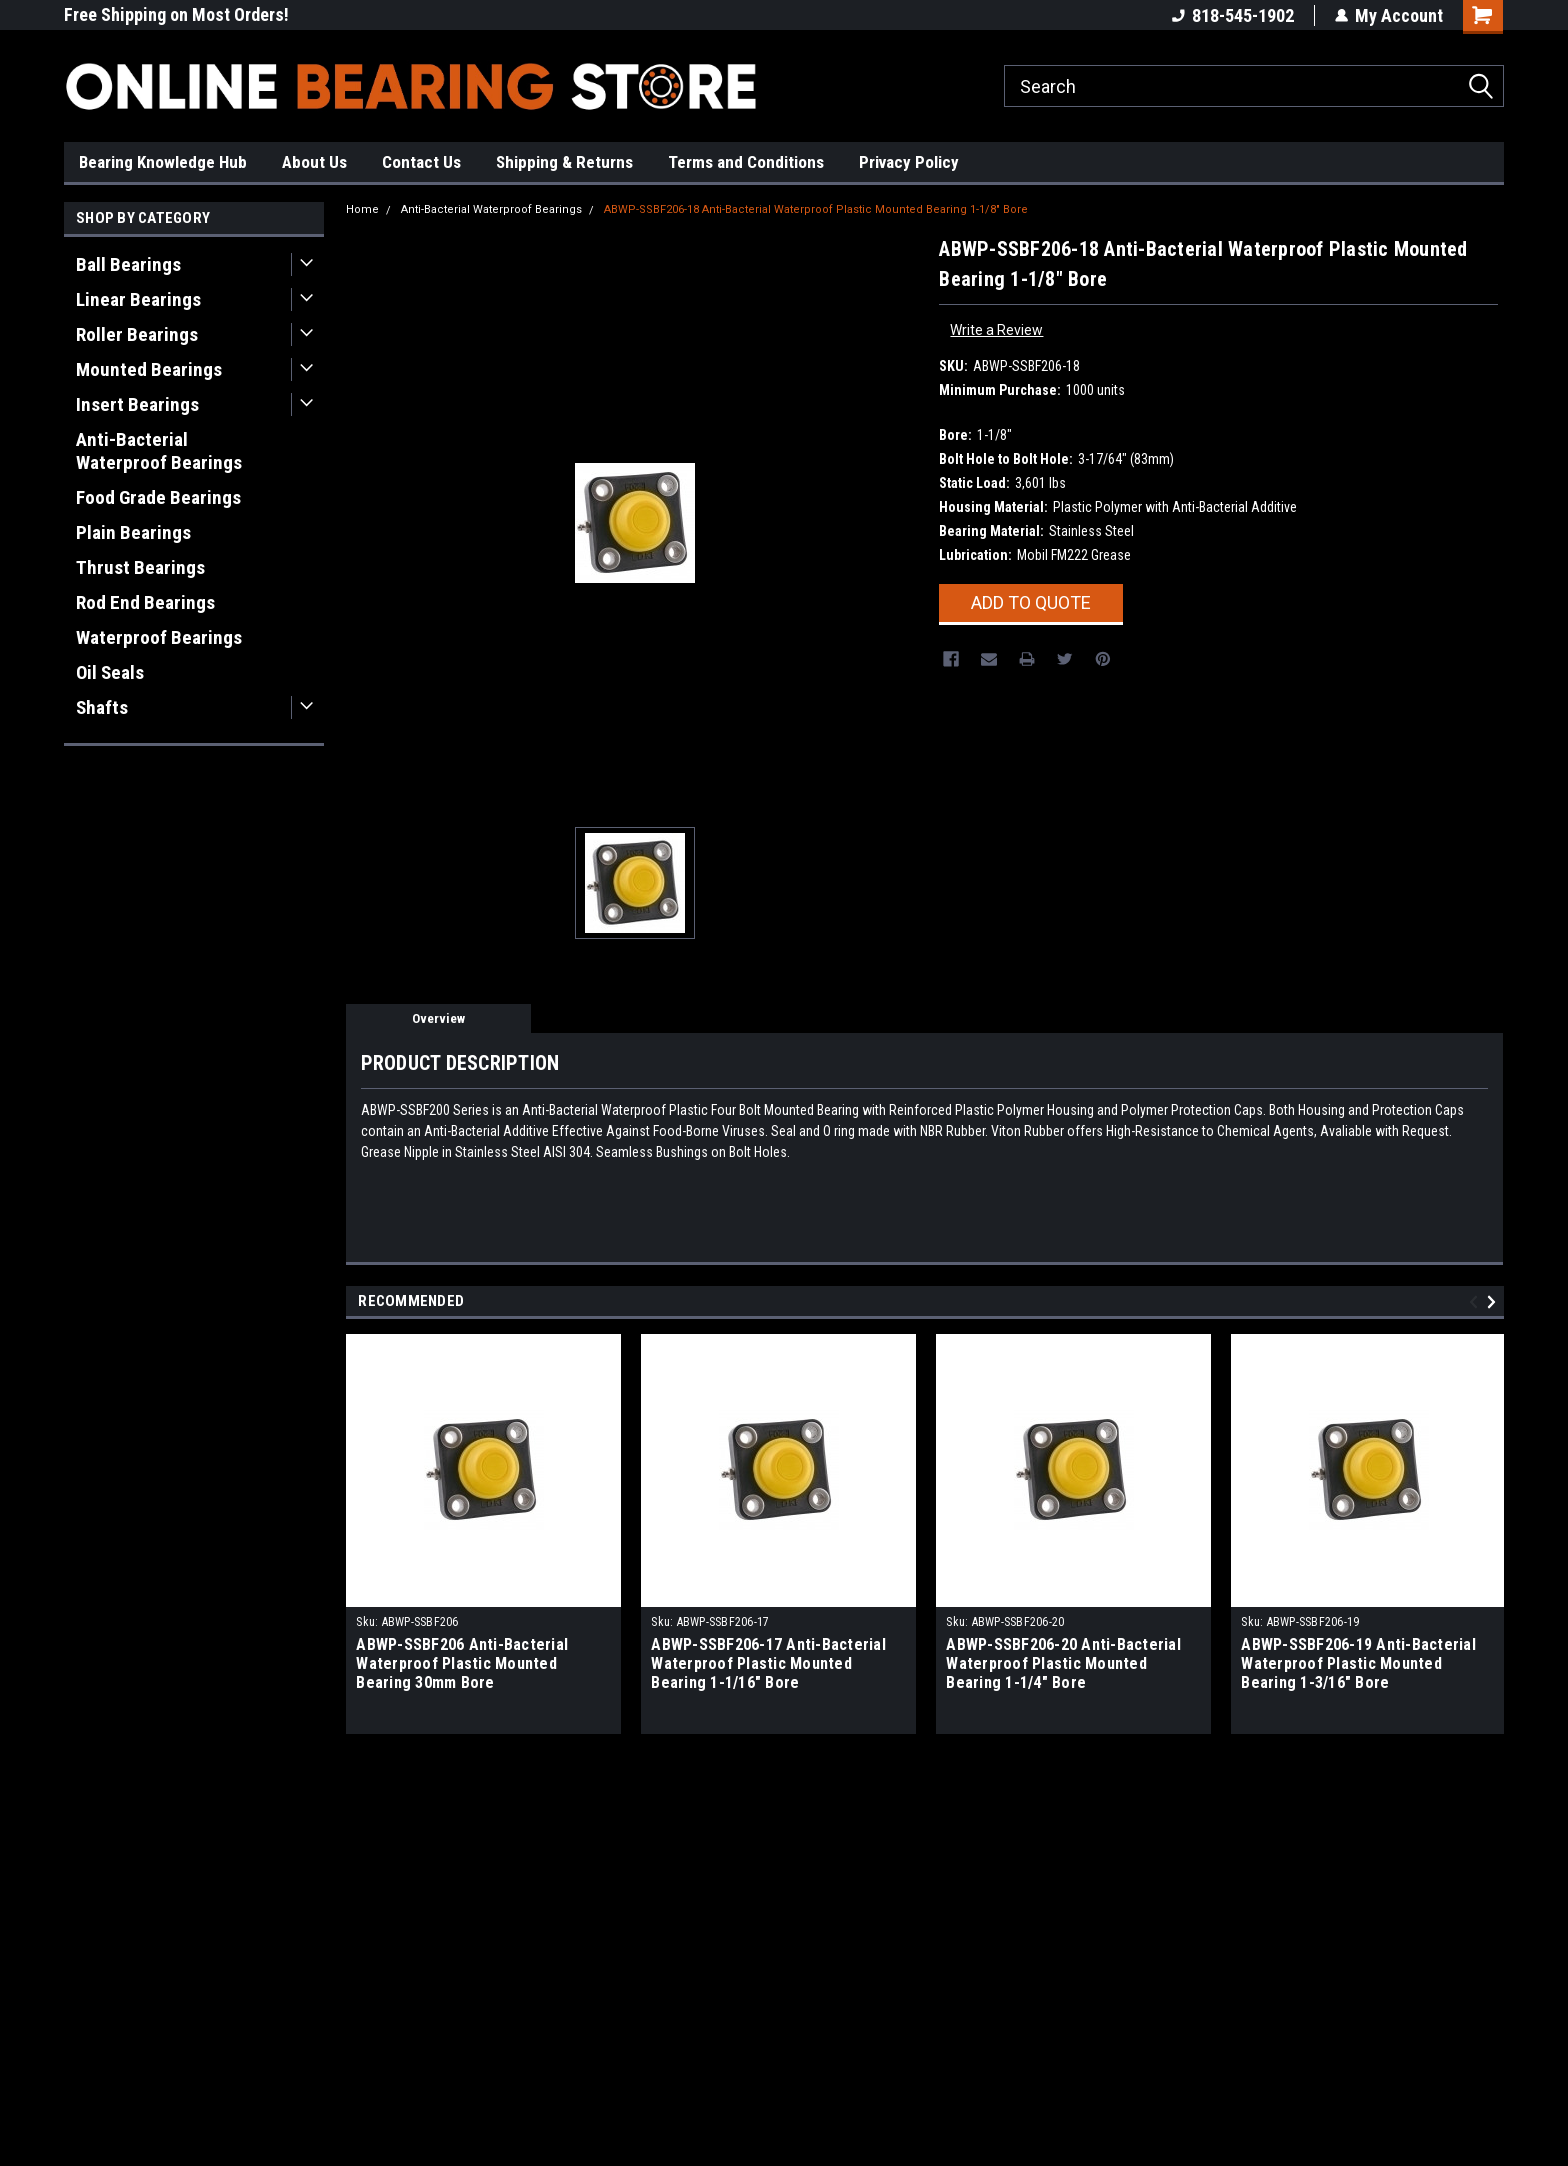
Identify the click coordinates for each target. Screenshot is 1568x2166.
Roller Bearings (137, 334)
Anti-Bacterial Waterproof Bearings (159, 451)
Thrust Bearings (140, 567)
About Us (314, 162)
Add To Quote (1031, 602)
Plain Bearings (133, 532)
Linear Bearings (138, 299)
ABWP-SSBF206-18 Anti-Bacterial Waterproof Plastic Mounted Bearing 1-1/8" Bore (816, 209)
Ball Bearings (128, 264)
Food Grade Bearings (158, 497)
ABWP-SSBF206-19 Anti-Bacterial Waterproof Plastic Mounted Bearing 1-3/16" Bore (1358, 1663)
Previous (1476, 1301)
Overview (438, 1018)
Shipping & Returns (564, 162)
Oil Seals (110, 672)
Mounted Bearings (149, 369)
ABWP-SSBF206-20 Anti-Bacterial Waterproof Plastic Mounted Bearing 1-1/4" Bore (1063, 1663)
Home (362, 209)
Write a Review (996, 330)
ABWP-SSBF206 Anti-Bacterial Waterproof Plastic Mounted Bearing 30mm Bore (462, 1663)
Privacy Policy (909, 162)
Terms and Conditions (746, 162)
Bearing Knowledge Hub (163, 162)
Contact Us (421, 162)
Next (1494, 1301)
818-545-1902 (1233, 15)
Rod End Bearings (145, 602)
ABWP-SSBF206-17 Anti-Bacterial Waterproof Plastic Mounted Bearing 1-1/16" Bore (768, 1663)
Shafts (102, 707)
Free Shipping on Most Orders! (176, 14)
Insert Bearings (137, 404)
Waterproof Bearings (159, 637)
